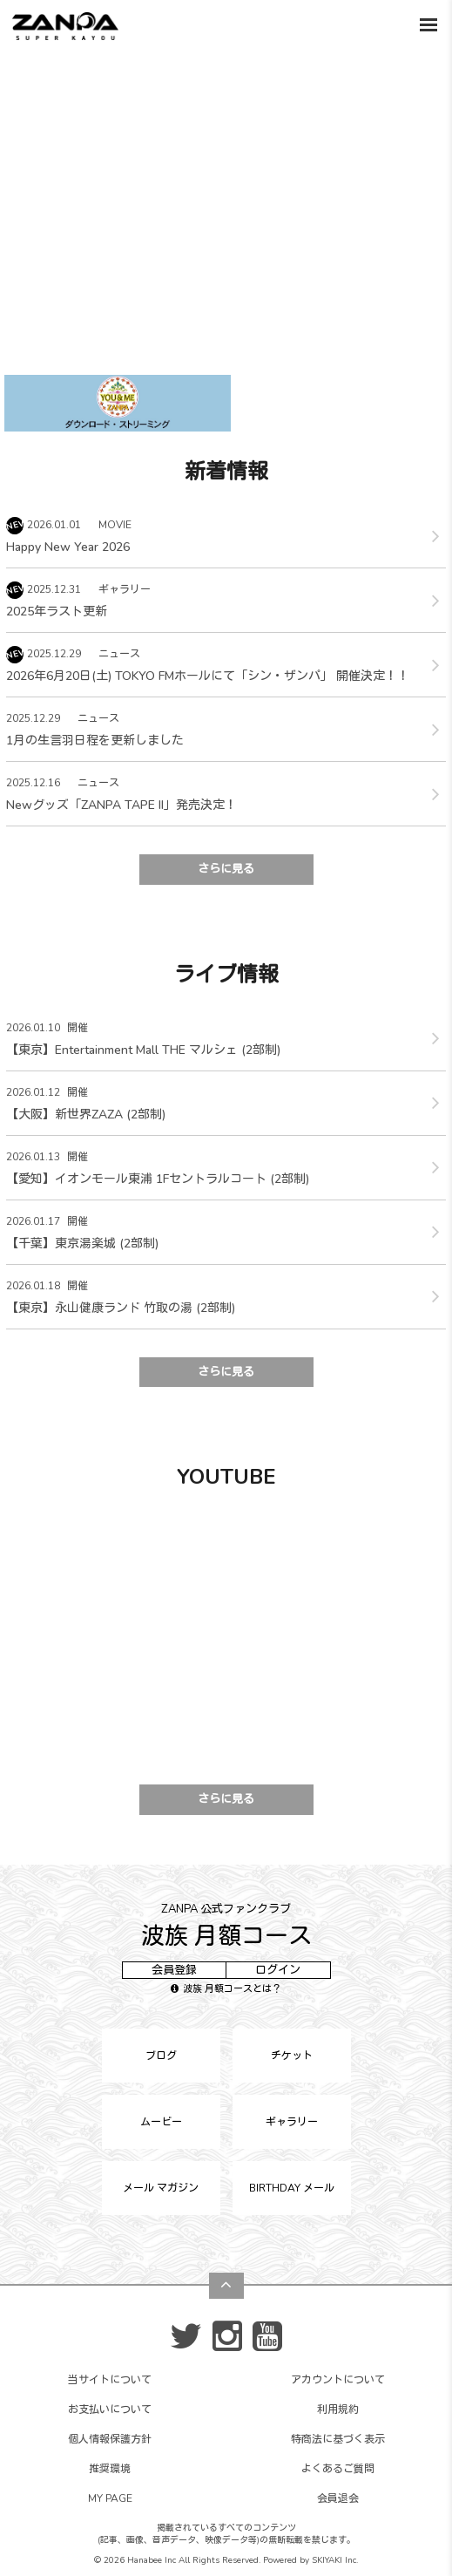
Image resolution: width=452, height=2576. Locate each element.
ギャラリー (292, 2122)
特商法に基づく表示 (338, 2439)
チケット (292, 2056)
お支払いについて (110, 2409)
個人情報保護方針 (110, 2439)
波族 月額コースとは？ (226, 1988)
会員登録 (174, 1970)
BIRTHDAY (291, 2188)
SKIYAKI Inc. (335, 2560)
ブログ (161, 2056)
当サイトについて (110, 2380)
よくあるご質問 (337, 2469)
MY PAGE (110, 2498)
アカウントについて (338, 2380)
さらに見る (226, 869)
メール (161, 2188)
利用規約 (338, 2409)
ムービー (161, 2122)
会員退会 (338, 2498)
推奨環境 (110, 2469)
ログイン (277, 1970)
